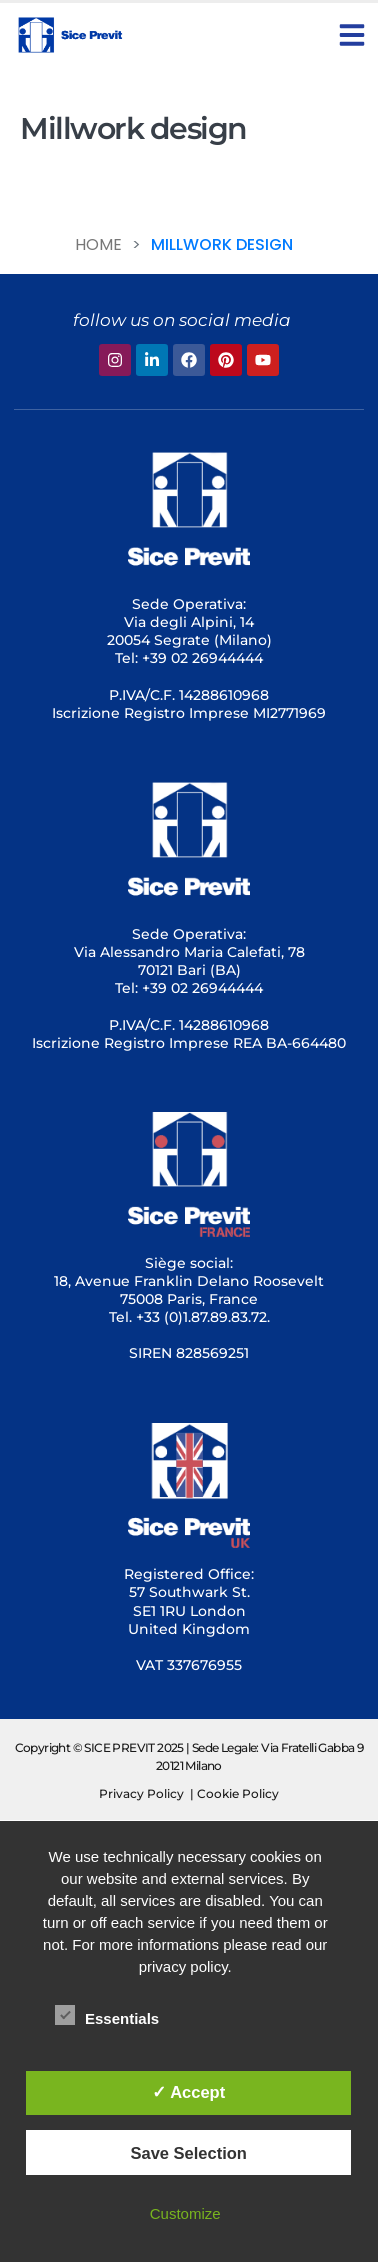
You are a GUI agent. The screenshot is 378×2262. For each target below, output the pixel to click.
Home (98, 244)
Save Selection (188, 2153)
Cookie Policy (238, 1793)
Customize (185, 2213)
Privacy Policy (141, 1793)
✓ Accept (188, 2092)
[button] (352, 35)
